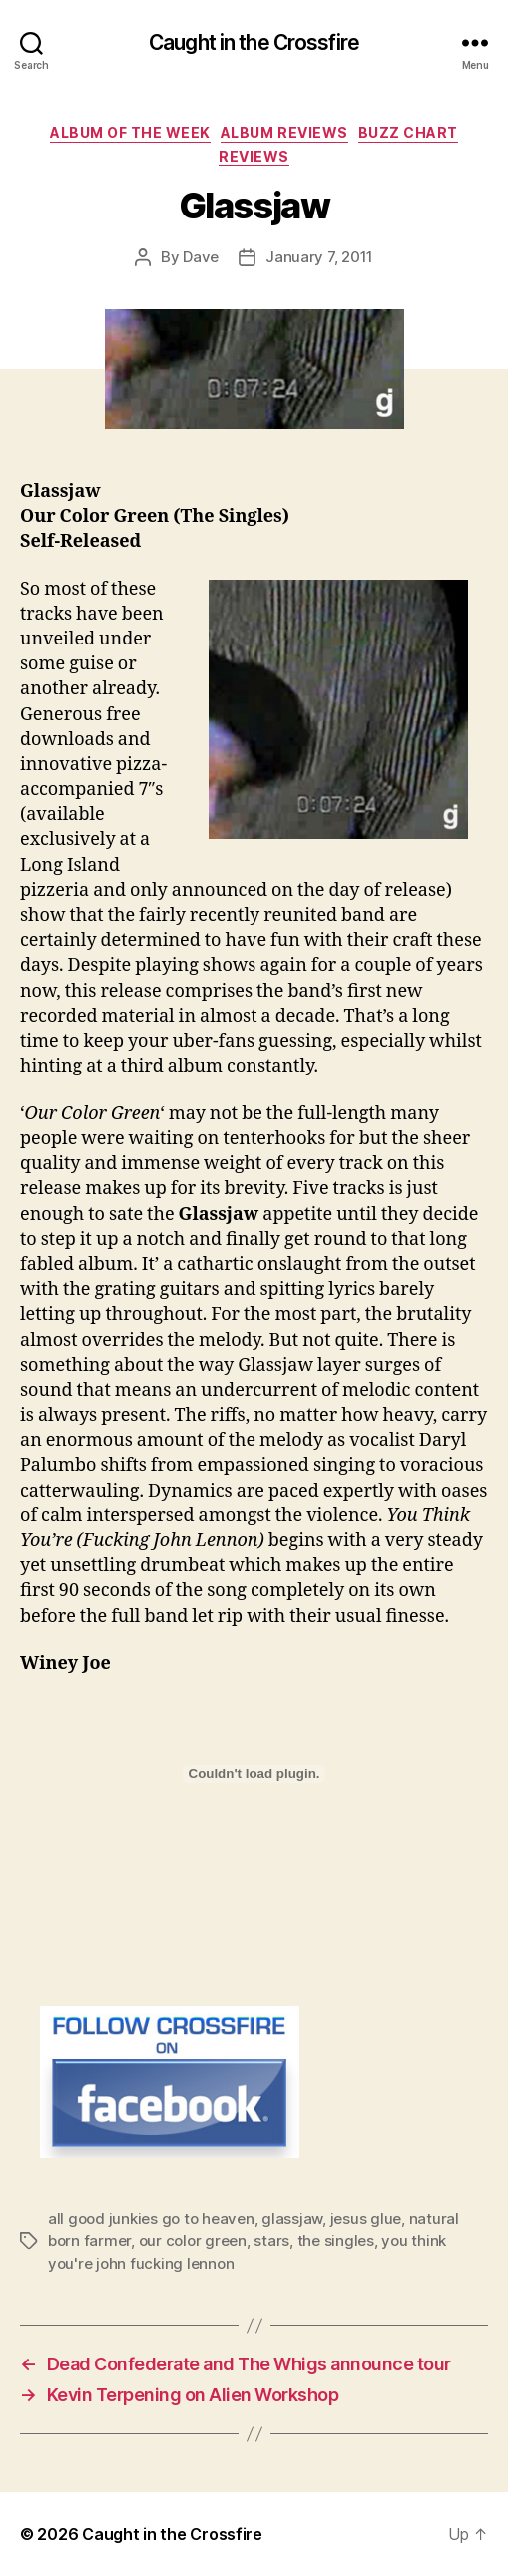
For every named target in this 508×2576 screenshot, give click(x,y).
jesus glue (365, 2218)
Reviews (254, 156)
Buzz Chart (408, 132)
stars (271, 2240)
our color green (193, 2240)
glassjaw (291, 2218)
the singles (335, 2240)
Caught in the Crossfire (254, 42)
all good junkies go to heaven (151, 2218)
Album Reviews (284, 132)
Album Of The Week (130, 132)
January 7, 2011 (319, 256)
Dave (201, 256)
